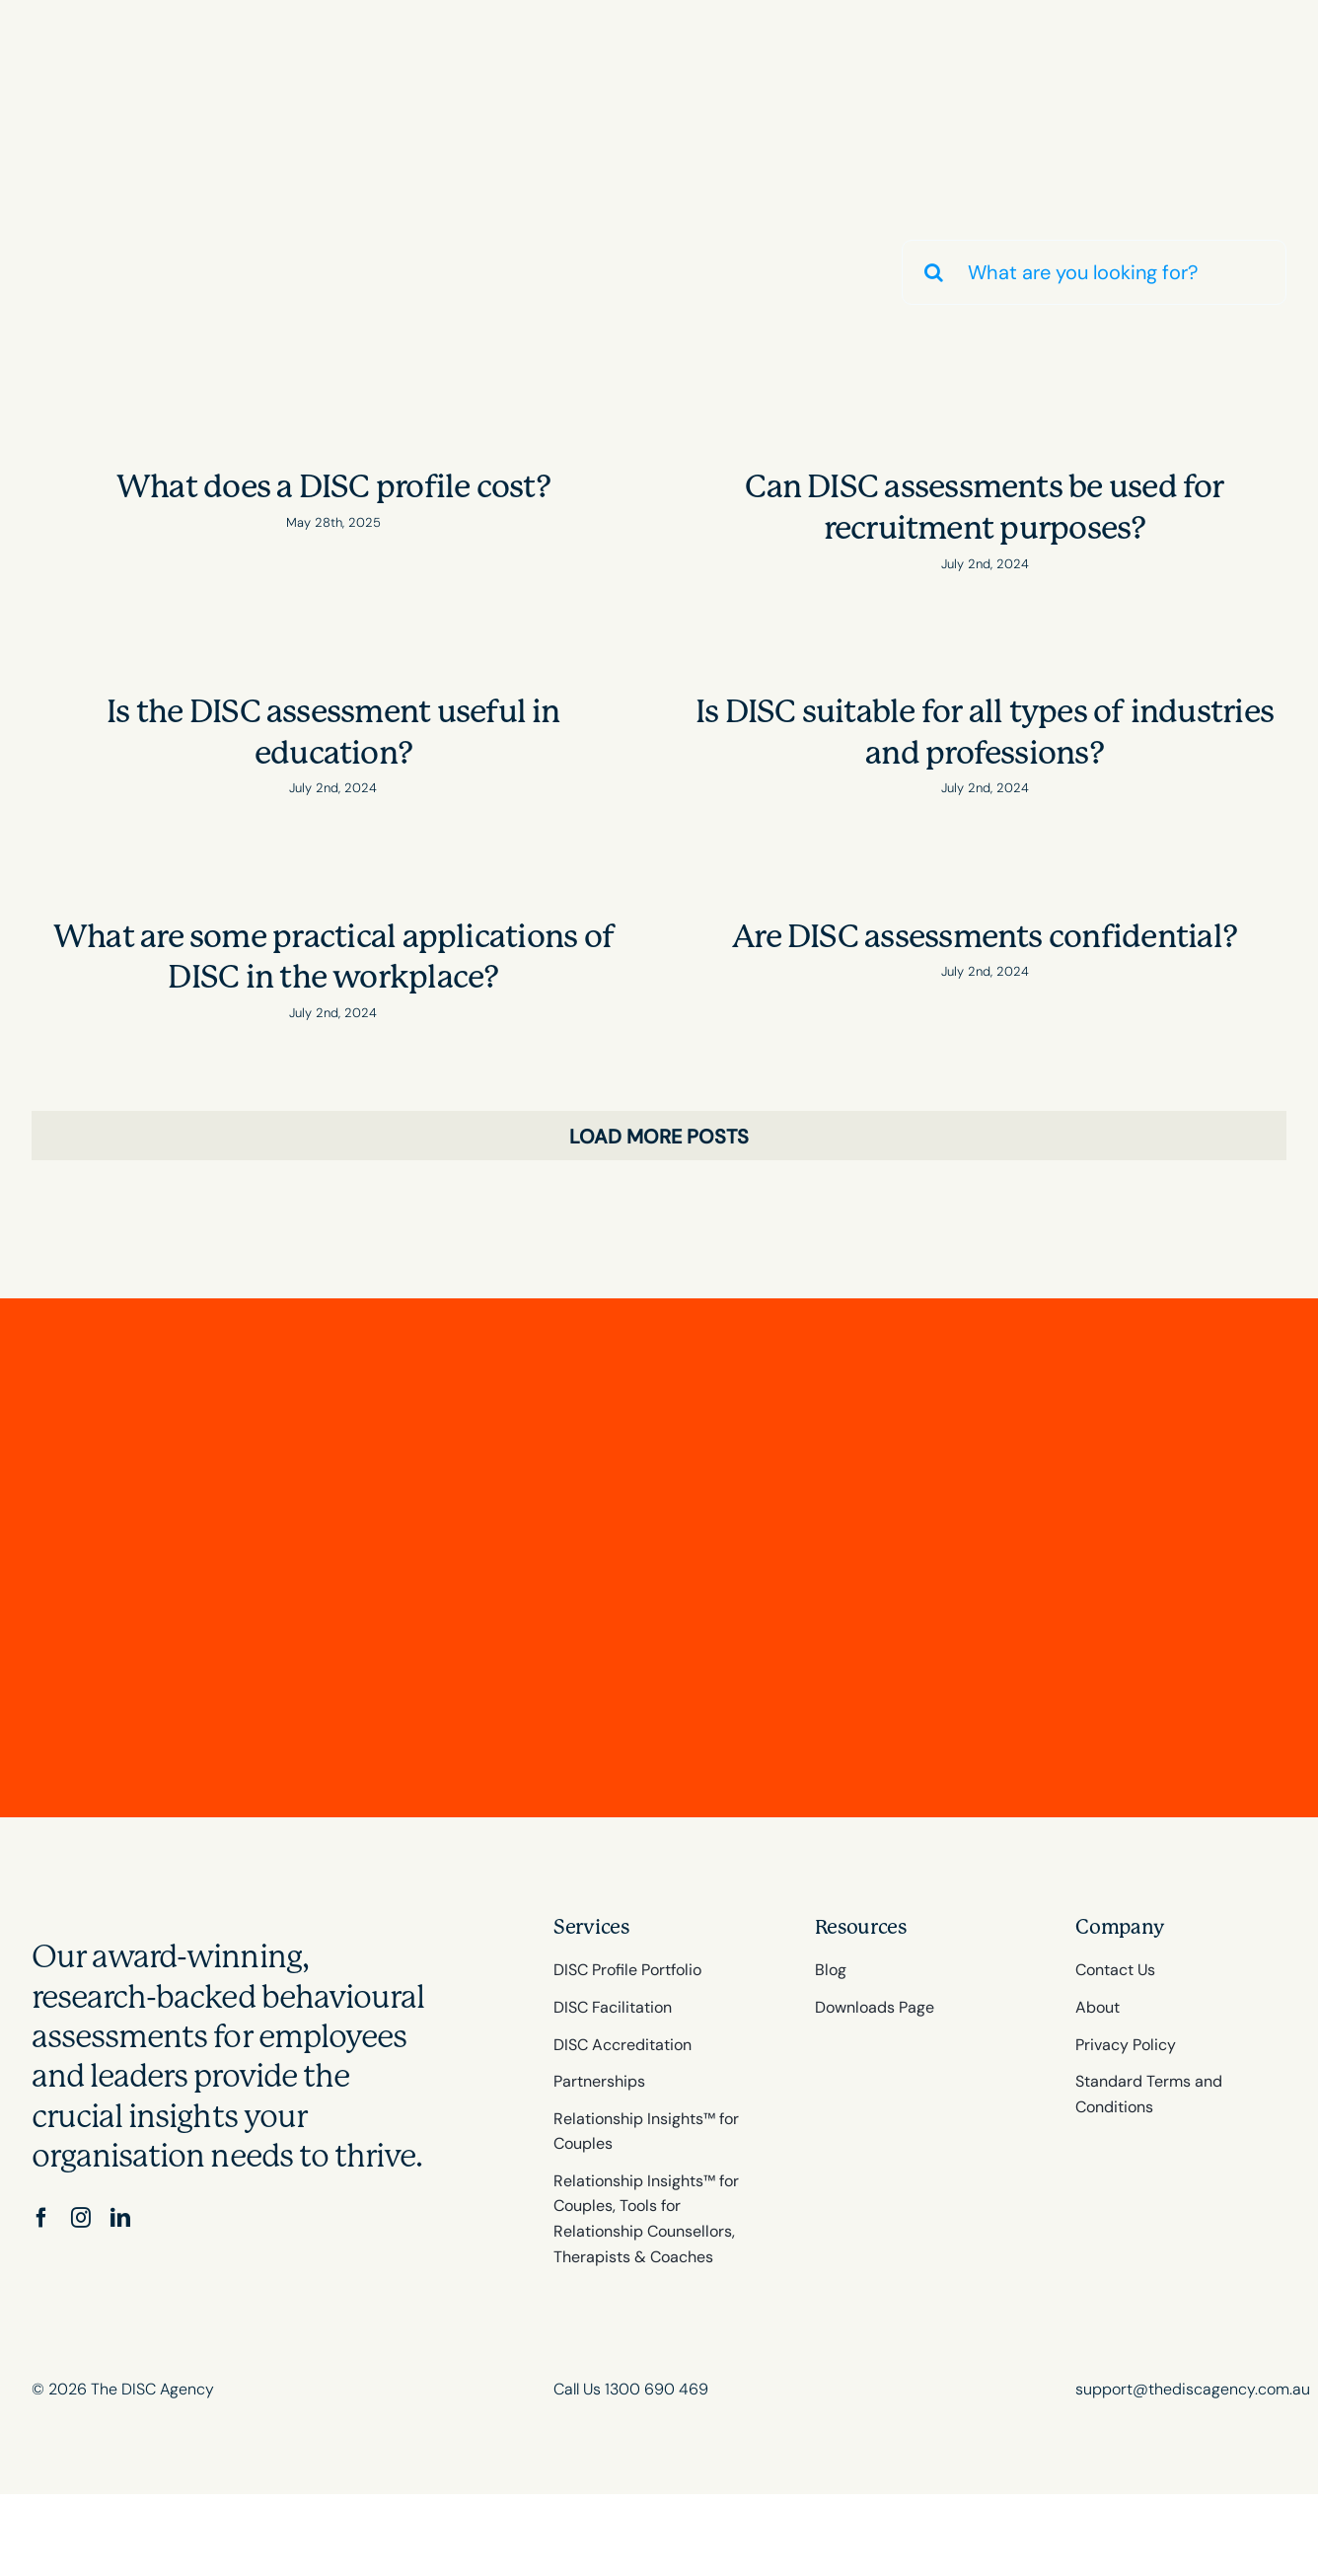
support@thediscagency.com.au (1192, 2389)
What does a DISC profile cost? (333, 487)
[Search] (934, 272)
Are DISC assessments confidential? (984, 937)
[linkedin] (120, 2218)
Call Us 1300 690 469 (630, 2389)
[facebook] (41, 2218)
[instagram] (81, 2218)
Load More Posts (659, 1136)
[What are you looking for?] (1094, 272)
